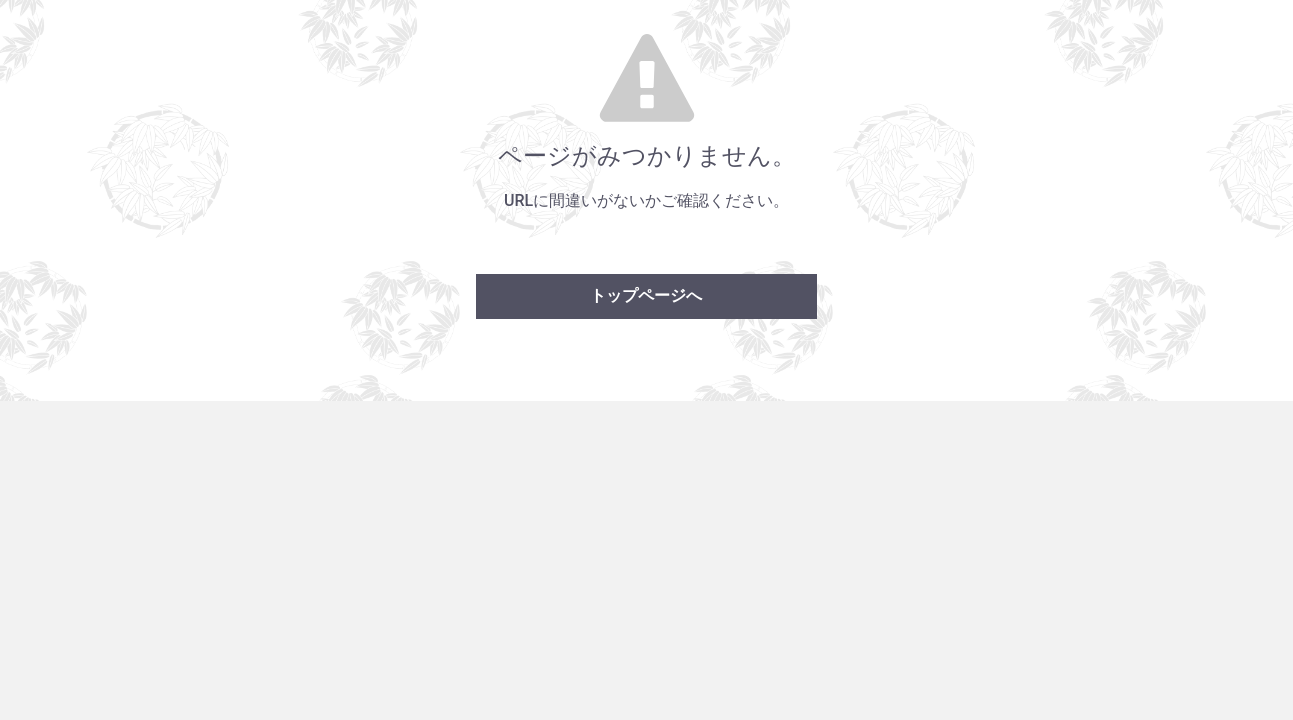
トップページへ (646, 295)
